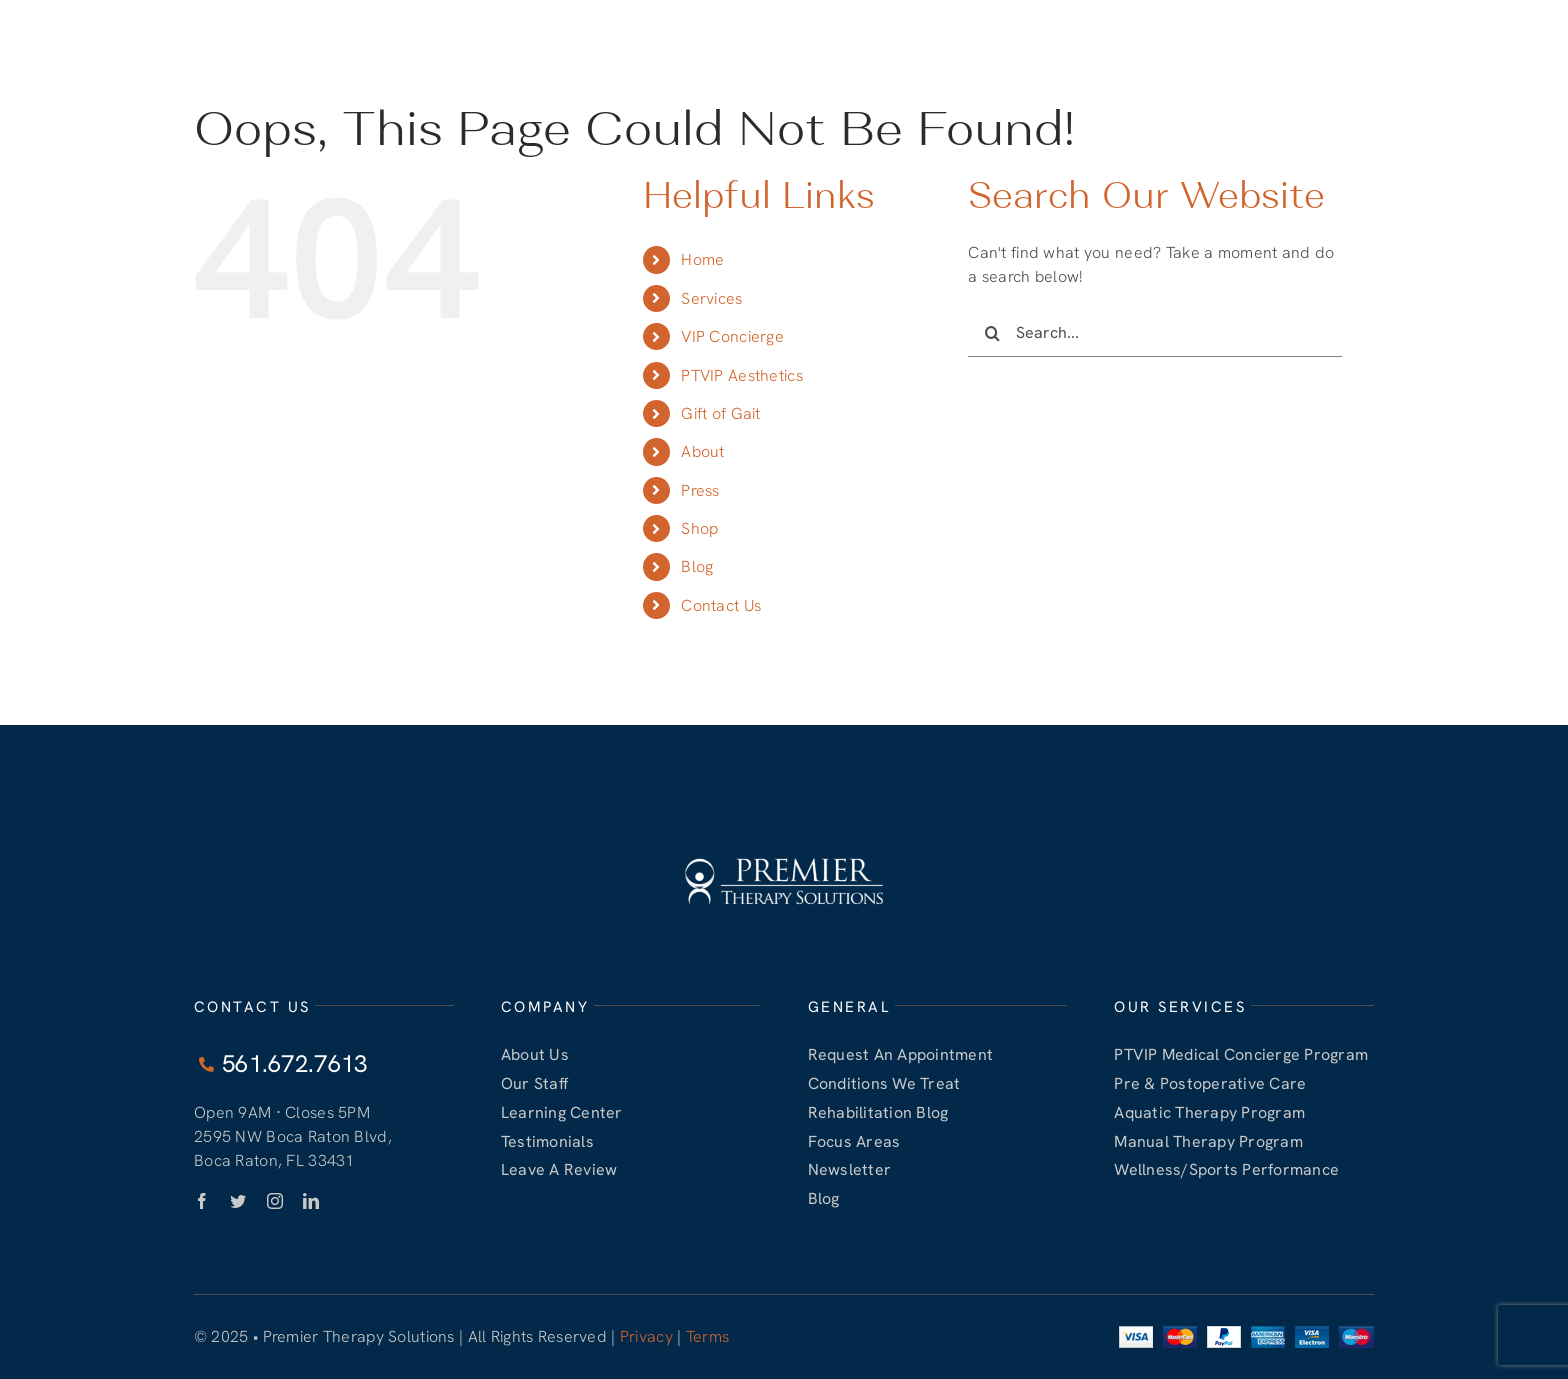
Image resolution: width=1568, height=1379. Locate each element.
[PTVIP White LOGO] (220, 67)
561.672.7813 (1278, 18)
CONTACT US (1396, 19)
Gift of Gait (720, 413)
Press (700, 490)
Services (711, 298)
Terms (707, 1336)
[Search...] (1154, 333)
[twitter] (238, 1201)
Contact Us (721, 605)
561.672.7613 (1151, 18)
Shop (699, 528)
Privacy (646, 1336)
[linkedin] (311, 1201)
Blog (697, 566)
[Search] (992, 333)
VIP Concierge (732, 336)
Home (702, 259)
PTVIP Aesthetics (742, 375)
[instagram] (275, 1201)
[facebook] (202, 1201)
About (702, 451)
